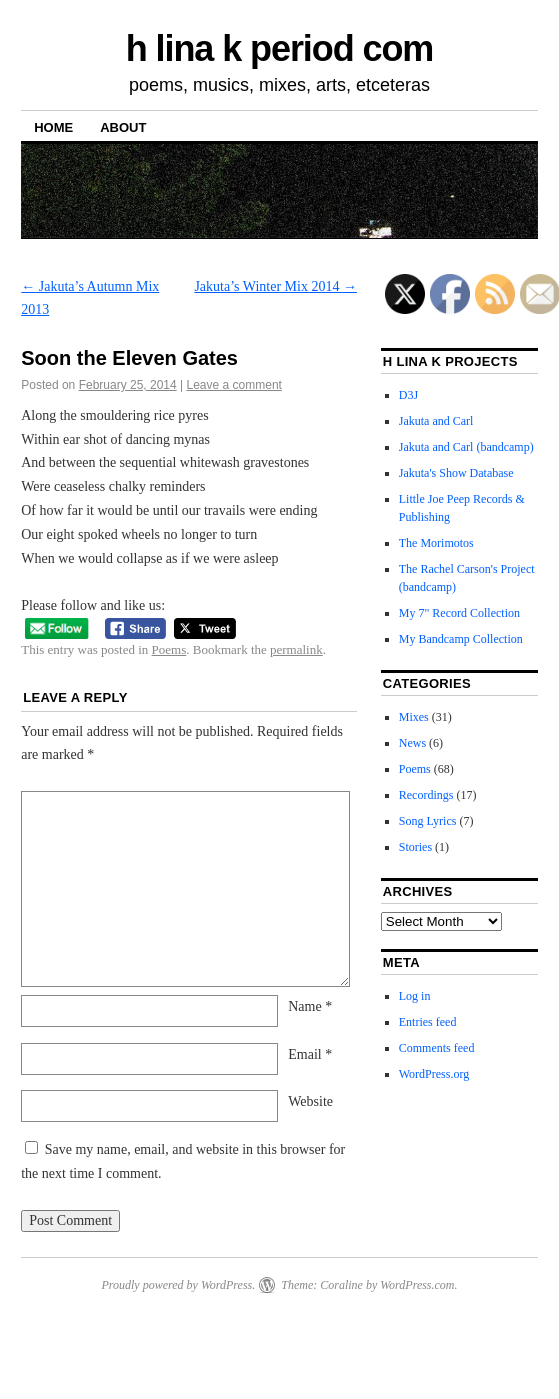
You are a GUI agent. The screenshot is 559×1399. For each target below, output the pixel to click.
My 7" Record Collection (459, 613)
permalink (296, 649)
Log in (415, 996)
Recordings (426, 795)
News (412, 743)
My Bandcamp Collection (461, 639)
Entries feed (428, 1022)
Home (53, 127)
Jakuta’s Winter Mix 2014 (275, 286)
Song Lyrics (428, 821)
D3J (408, 395)
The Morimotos (436, 543)
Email (310, 1054)
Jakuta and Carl (436, 421)
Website (310, 1101)
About (123, 127)
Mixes (414, 717)
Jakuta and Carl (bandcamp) (466, 447)
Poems (169, 649)
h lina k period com (280, 48)
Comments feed (437, 1048)
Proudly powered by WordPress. (178, 1285)
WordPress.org (434, 1074)
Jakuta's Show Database (456, 473)
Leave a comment (234, 385)
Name (310, 1006)
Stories (415, 847)
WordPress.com (417, 1285)
